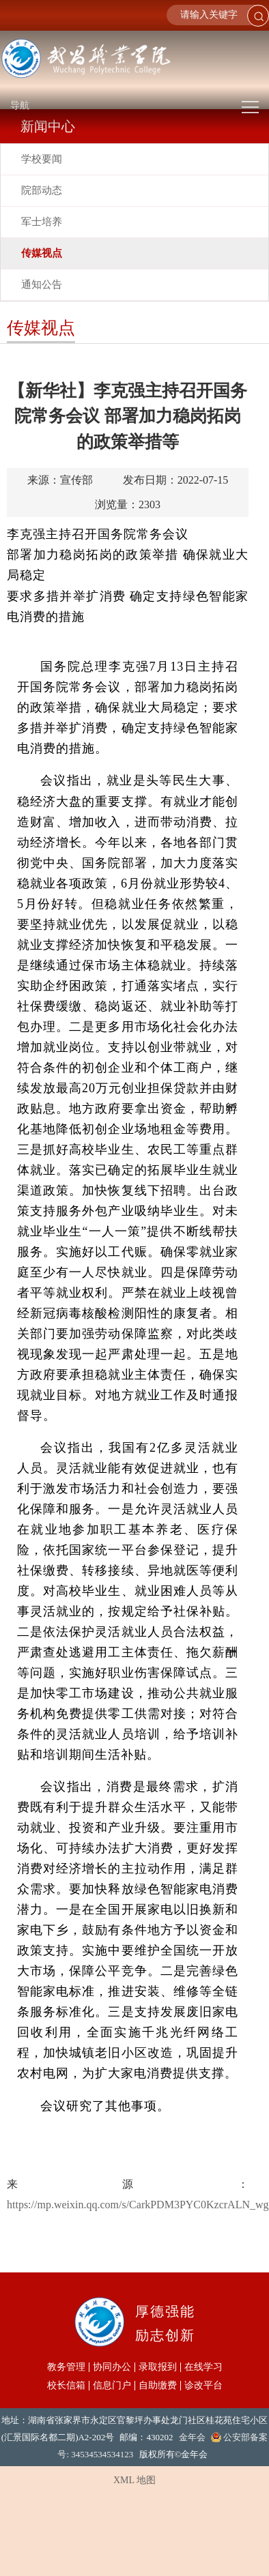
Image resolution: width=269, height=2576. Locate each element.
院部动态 (41, 190)
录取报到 (158, 2367)
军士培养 (41, 221)
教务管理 (66, 2367)
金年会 (192, 2437)
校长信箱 (66, 2385)
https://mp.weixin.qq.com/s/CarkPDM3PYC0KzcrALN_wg (138, 2204)
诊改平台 (203, 2385)
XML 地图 (134, 2480)
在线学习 (203, 2367)
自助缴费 (158, 2385)
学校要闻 (41, 158)
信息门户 (112, 2385)
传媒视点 (41, 253)
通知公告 (41, 284)
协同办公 (112, 2367)
